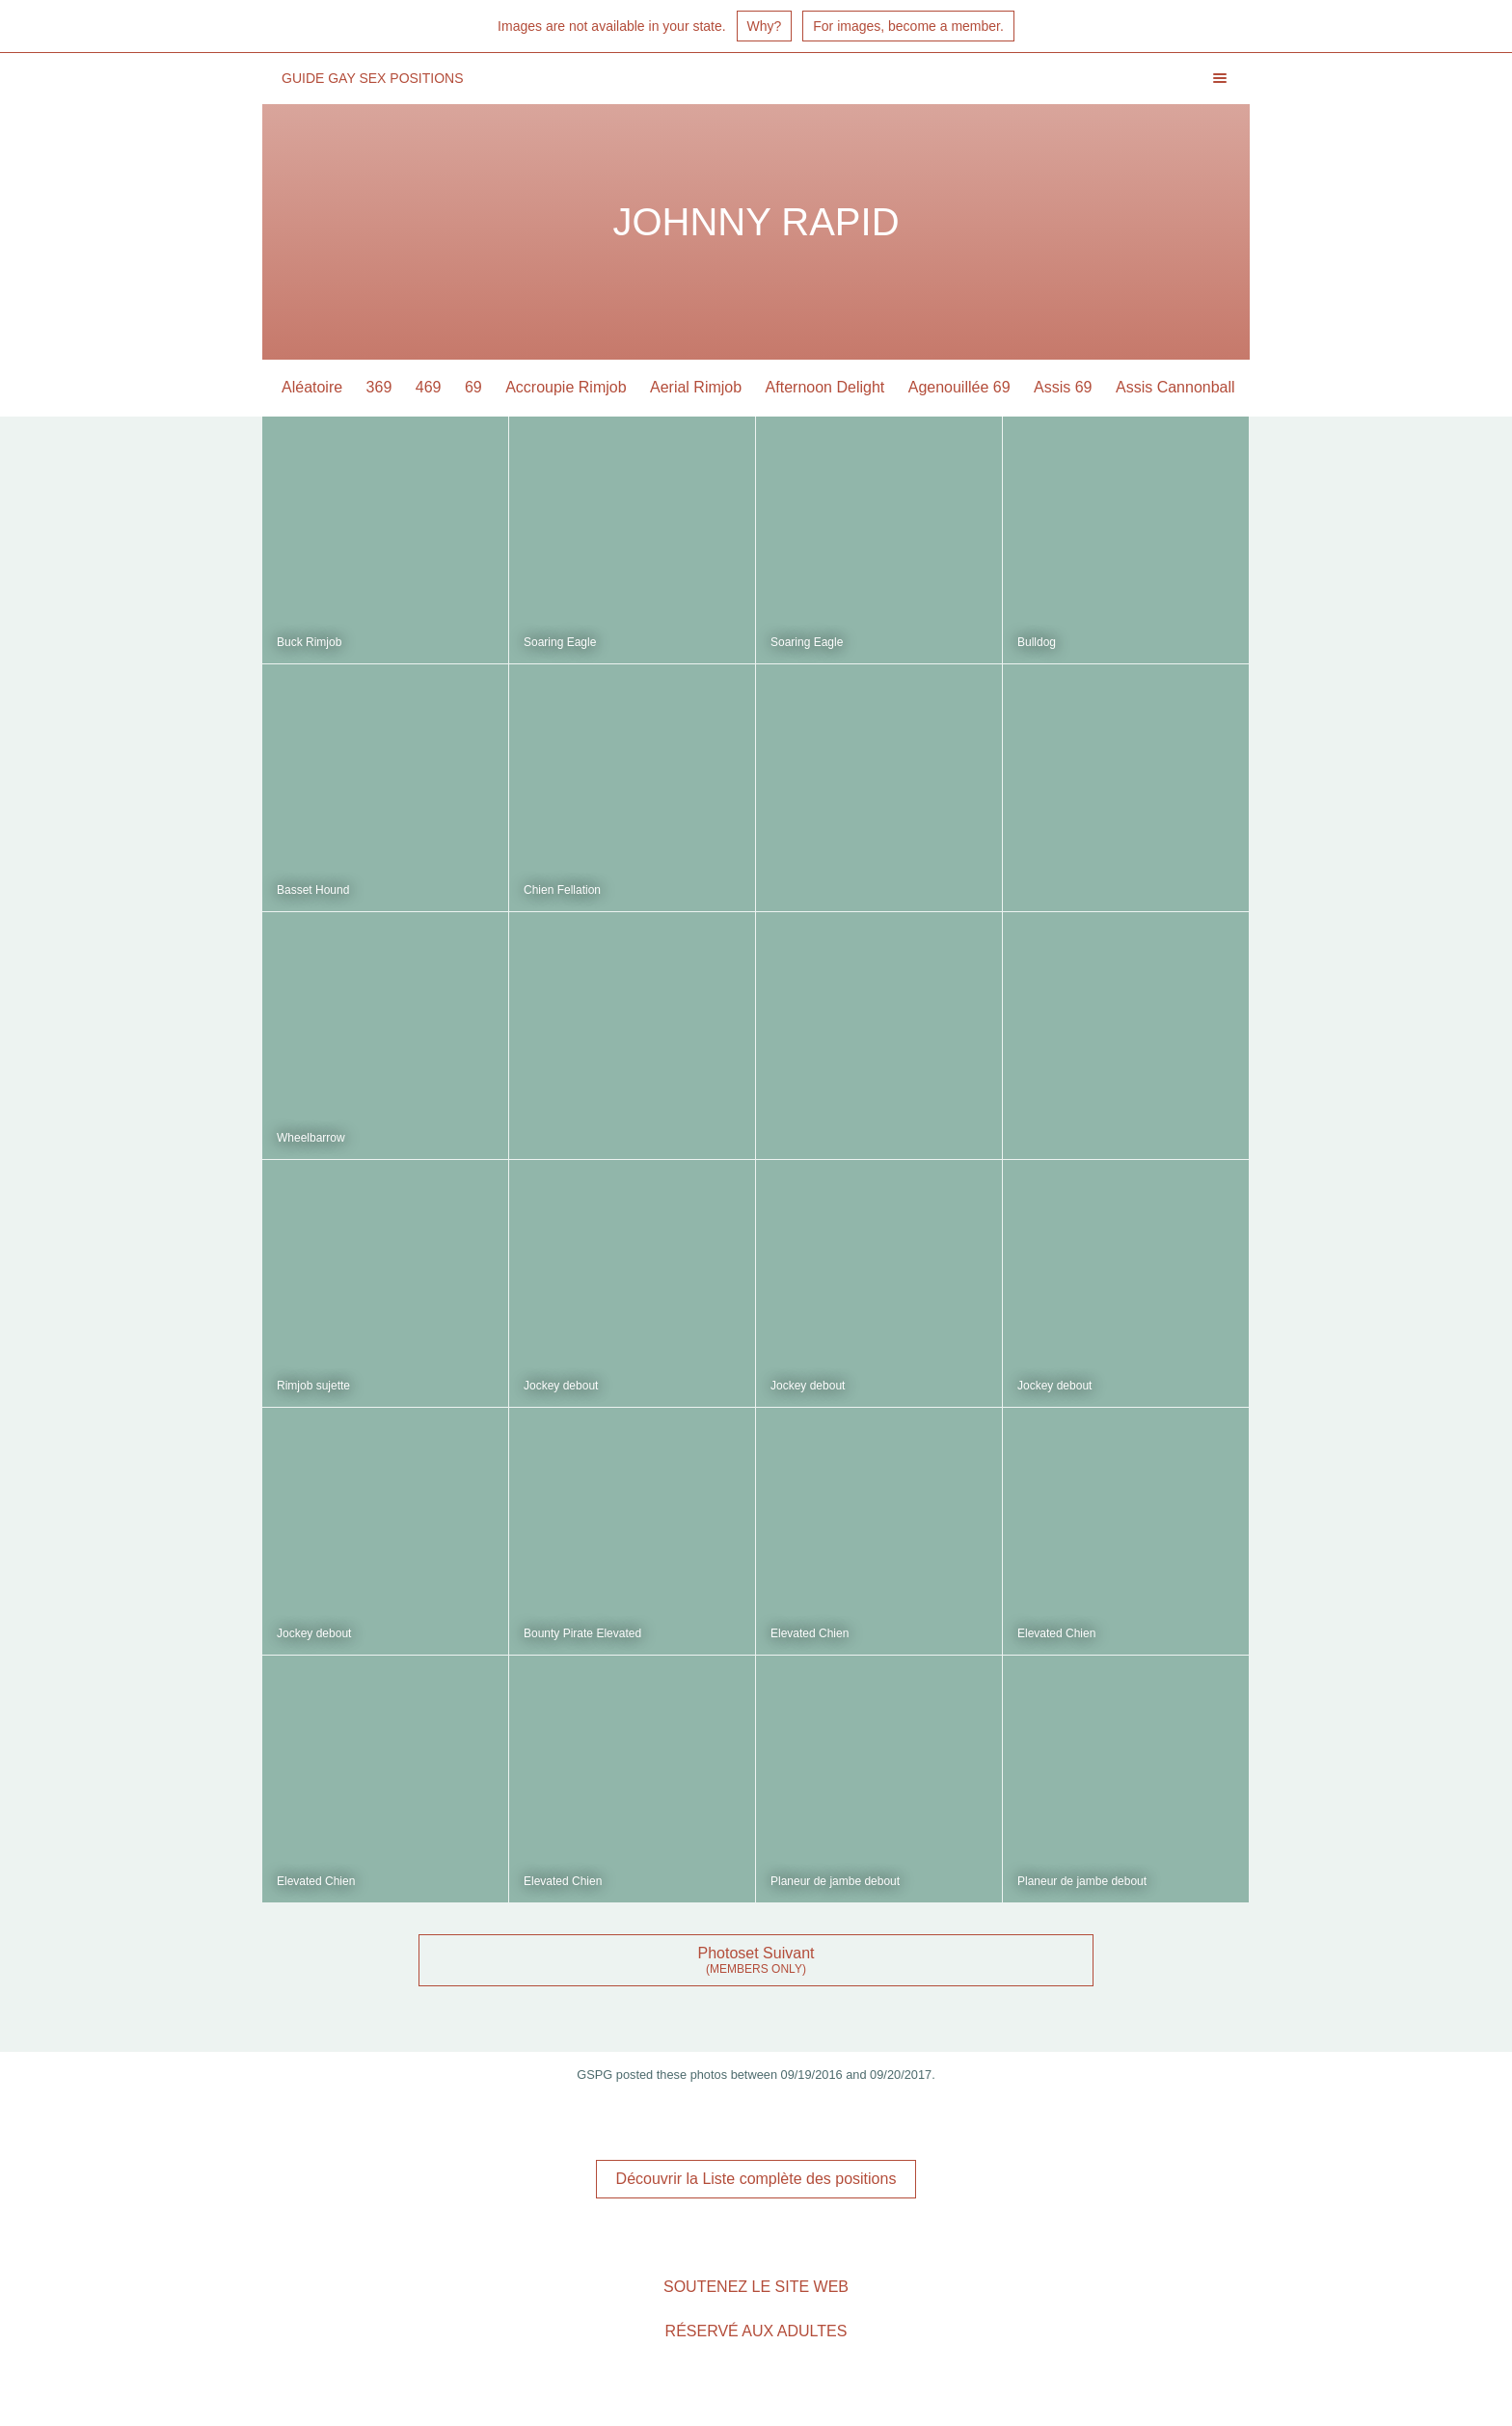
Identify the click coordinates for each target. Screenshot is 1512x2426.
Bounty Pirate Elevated (582, 1633)
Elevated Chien (809, 1633)
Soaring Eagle (560, 642)
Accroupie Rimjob (565, 387)
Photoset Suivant (756, 1953)
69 (473, 387)
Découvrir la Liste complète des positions (756, 2178)
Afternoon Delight (825, 387)
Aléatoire (312, 387)
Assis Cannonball (1175, 387)
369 (379, 387)
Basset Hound (313, 890)
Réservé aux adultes (756, 2331)
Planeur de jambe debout (835, 1881)
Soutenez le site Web (756, 2286)
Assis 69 (1063, 387)
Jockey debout (561, 1385)
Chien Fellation (562, 890)
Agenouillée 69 (959, 387)
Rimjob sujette (313, 1385)
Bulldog (1036, 642)
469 (429, 387)
